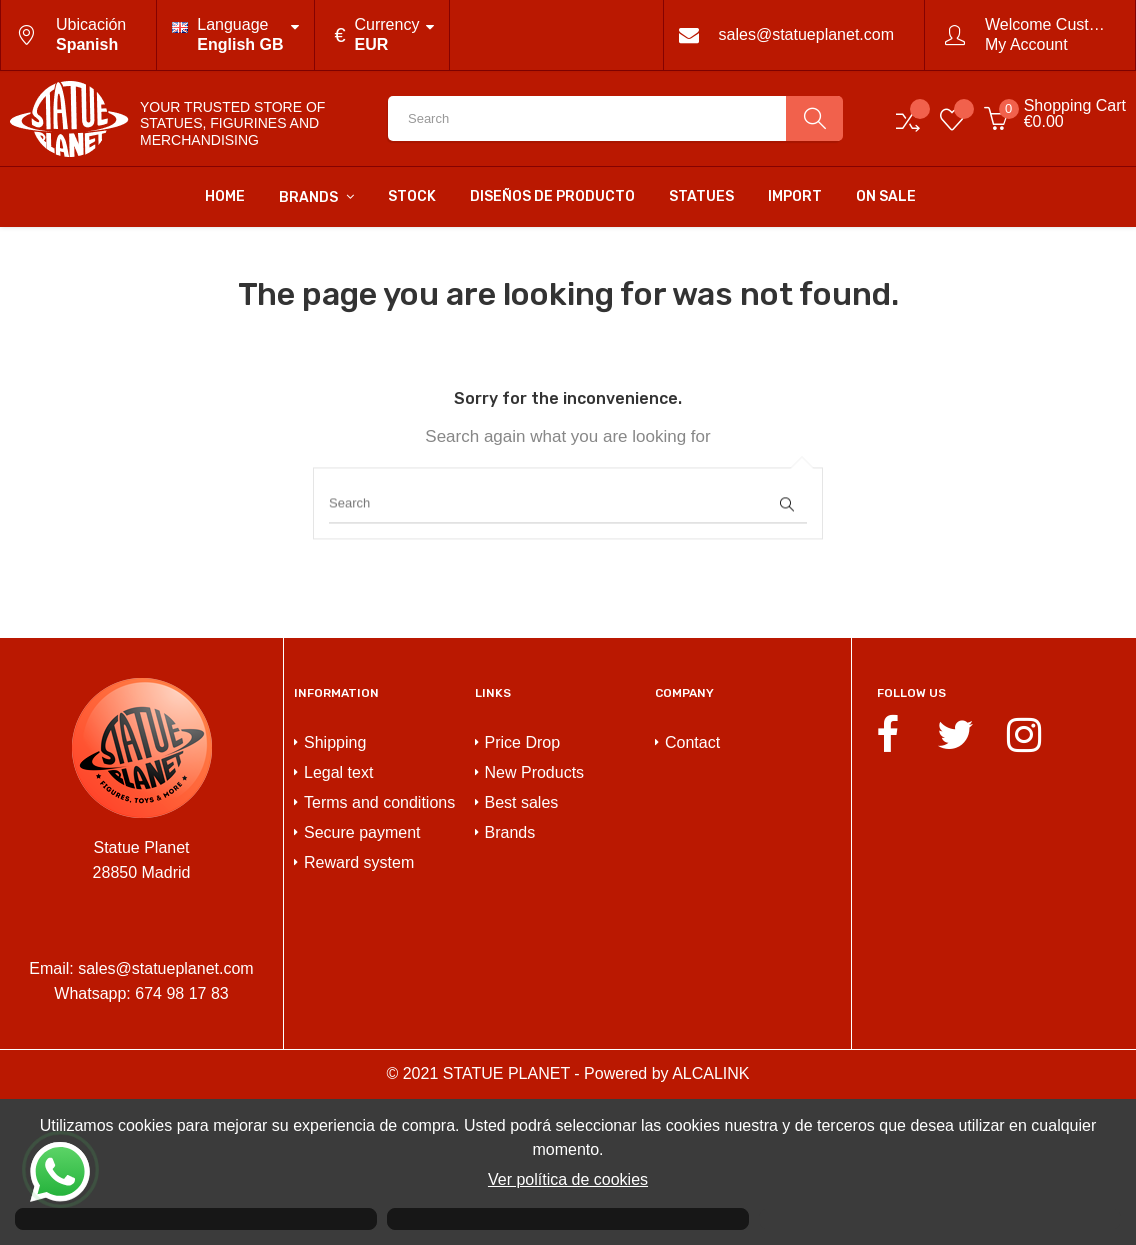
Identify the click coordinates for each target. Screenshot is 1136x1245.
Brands (510, 978)
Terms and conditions (379, 948)
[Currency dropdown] (382, 35)
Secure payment (362, 978)
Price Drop (523, 888)
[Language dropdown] (235, 35)
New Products (535, 918)
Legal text (338, 918)
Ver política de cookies (568, 1179)
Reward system (359, 1008)
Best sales (522, 948)
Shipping (335, 888)
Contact (692, 888)
